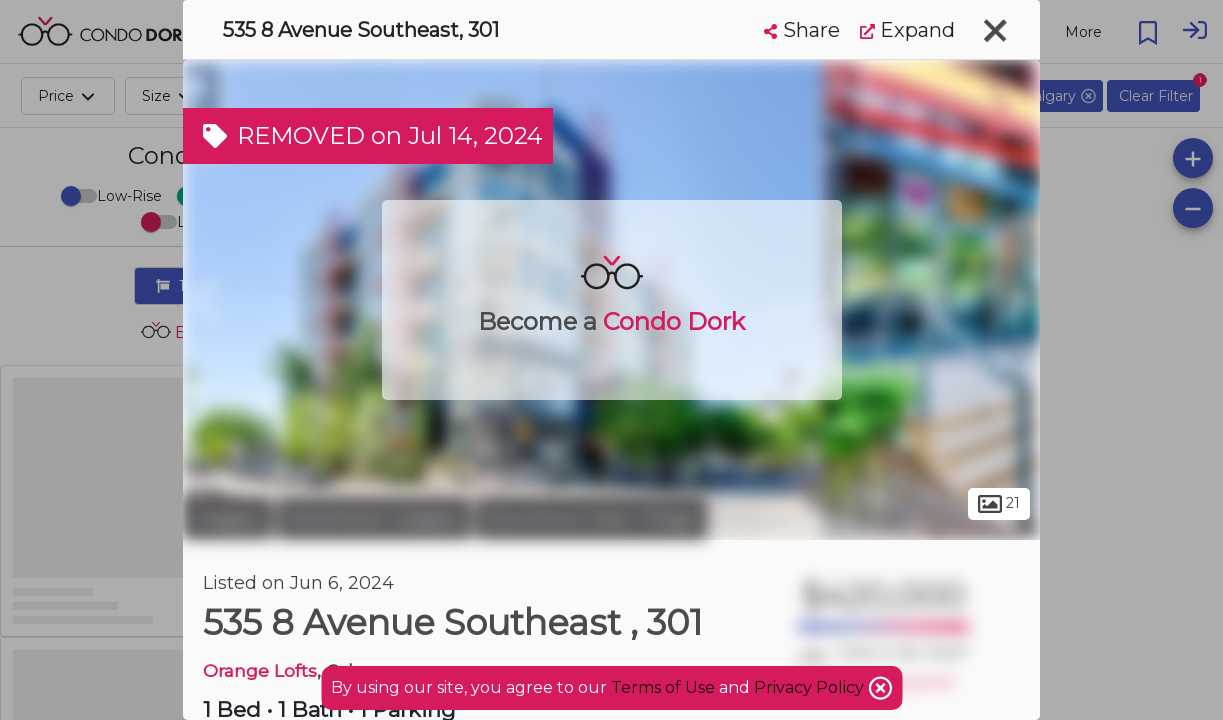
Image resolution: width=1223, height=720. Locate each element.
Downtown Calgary (374, 518)
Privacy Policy (811, 687)
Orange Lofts (260, 670)
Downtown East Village (591, 518)
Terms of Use (663, 687)
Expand (907, 30)
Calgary (227, 518)
